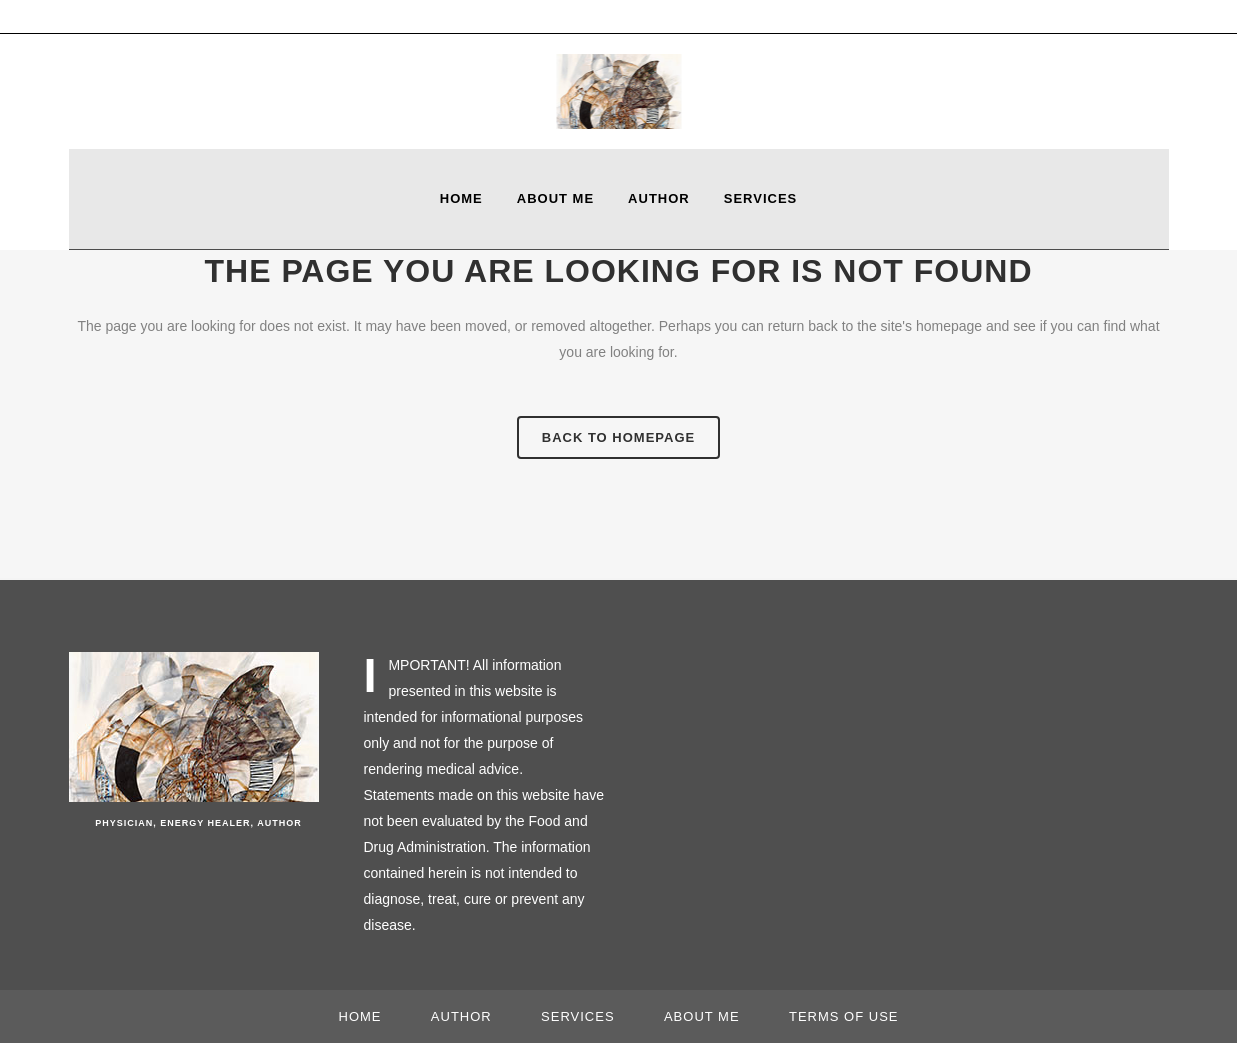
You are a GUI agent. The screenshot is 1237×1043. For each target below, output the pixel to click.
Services (578, 1016)
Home (360, 1016)
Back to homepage (618, 437)
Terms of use (844, 1016)
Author (461, 1016)
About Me (702, 1016)
